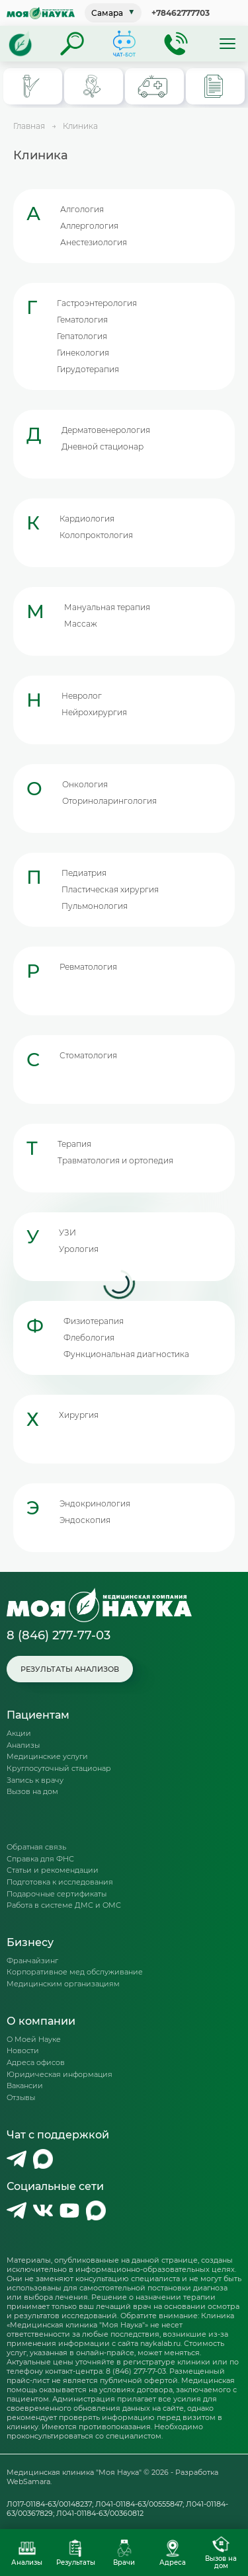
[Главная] (20, 44)
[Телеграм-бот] (124, 44)
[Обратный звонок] (176, 44)
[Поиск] (72, 44)
